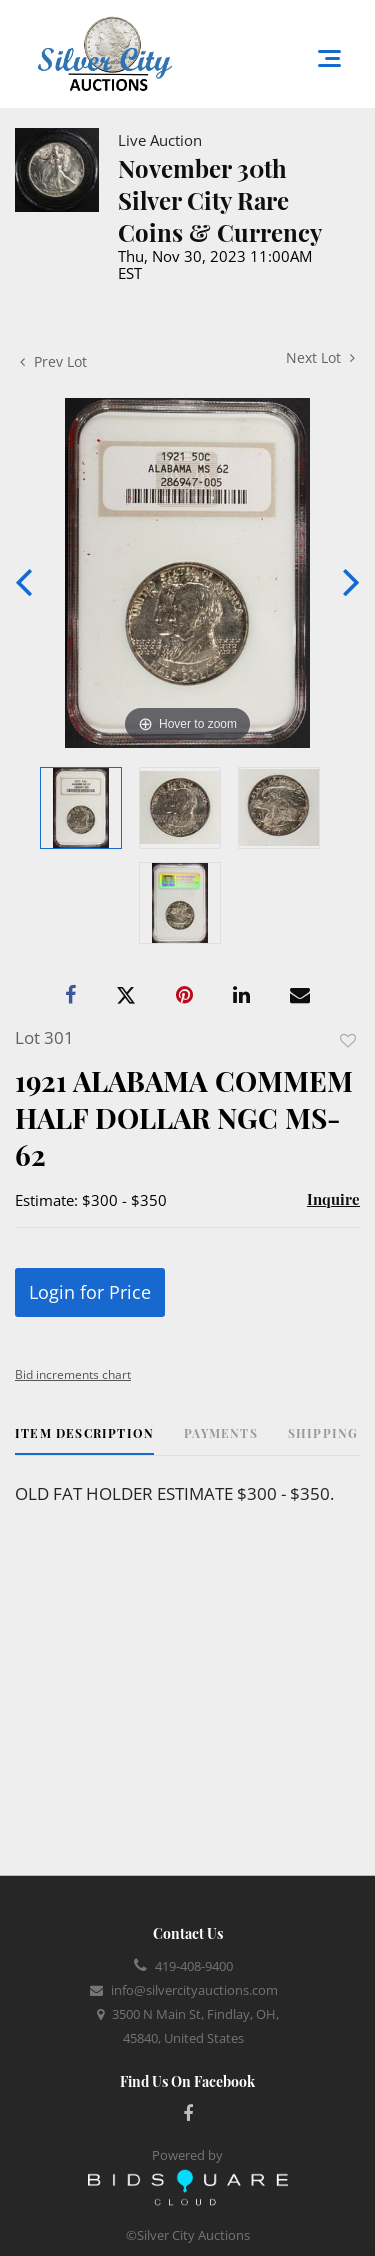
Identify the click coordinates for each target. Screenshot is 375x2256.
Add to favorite (348, 1040)
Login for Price (90, 1292)
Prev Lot (53, 361)
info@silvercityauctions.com (194, 1990)
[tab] (84, 1440)
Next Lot (320, 357)
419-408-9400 (194, 1966)
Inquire (333, 1199)
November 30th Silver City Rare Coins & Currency (220, 200)
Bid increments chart (73, 1374)
